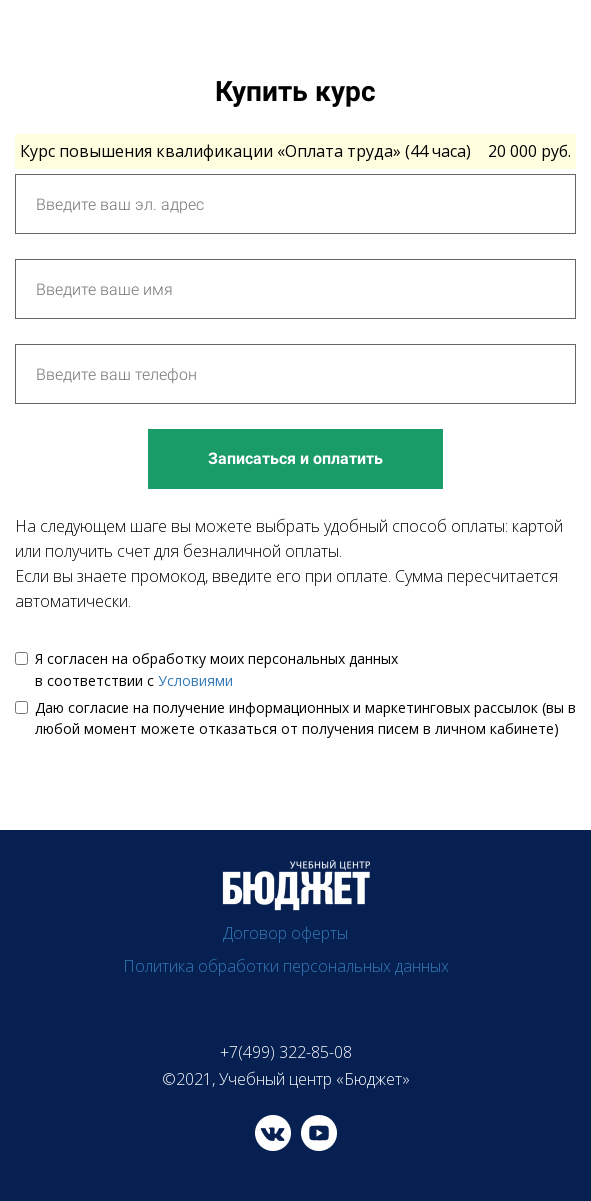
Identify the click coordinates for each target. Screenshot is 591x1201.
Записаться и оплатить (295, 458)
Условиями (195, 680)
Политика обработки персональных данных (286, 966)
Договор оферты (285, 933)
